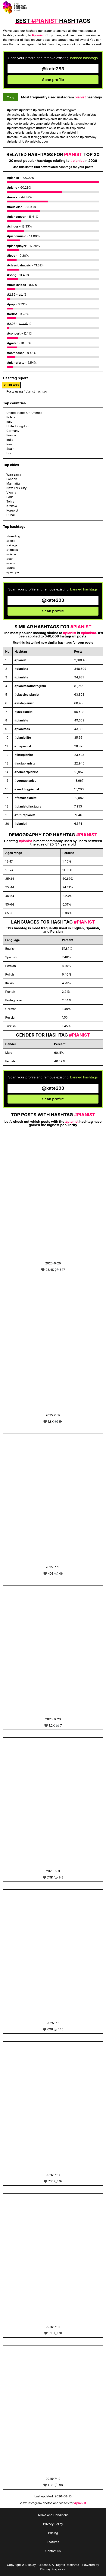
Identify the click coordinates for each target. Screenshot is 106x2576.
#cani (10, 559)
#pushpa (12, 572)
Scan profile (53, 79)
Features (53, 2542)
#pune (10, 568)
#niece (11, 554)
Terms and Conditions (52, 2515)
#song (11, 275)
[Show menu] (100, 7)
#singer (12, 226)
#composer (15, 353)
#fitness (12, 550)
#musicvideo (16, 285)
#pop (11, 304)
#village (11, 545)
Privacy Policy (53, 2524)
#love (11, 255)
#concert (13, 333)
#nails (10, 563)
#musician (14, 207)
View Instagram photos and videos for (53, 2503)
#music (12, 197)
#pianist (13, 178)
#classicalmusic (19, 265)
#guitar (12, 343)
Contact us (53, 2551)
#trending (13, 536)
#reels (10, 541)
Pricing (53, 2533)
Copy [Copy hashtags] (10, 97)
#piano (12, 187)
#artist (12, 314)
